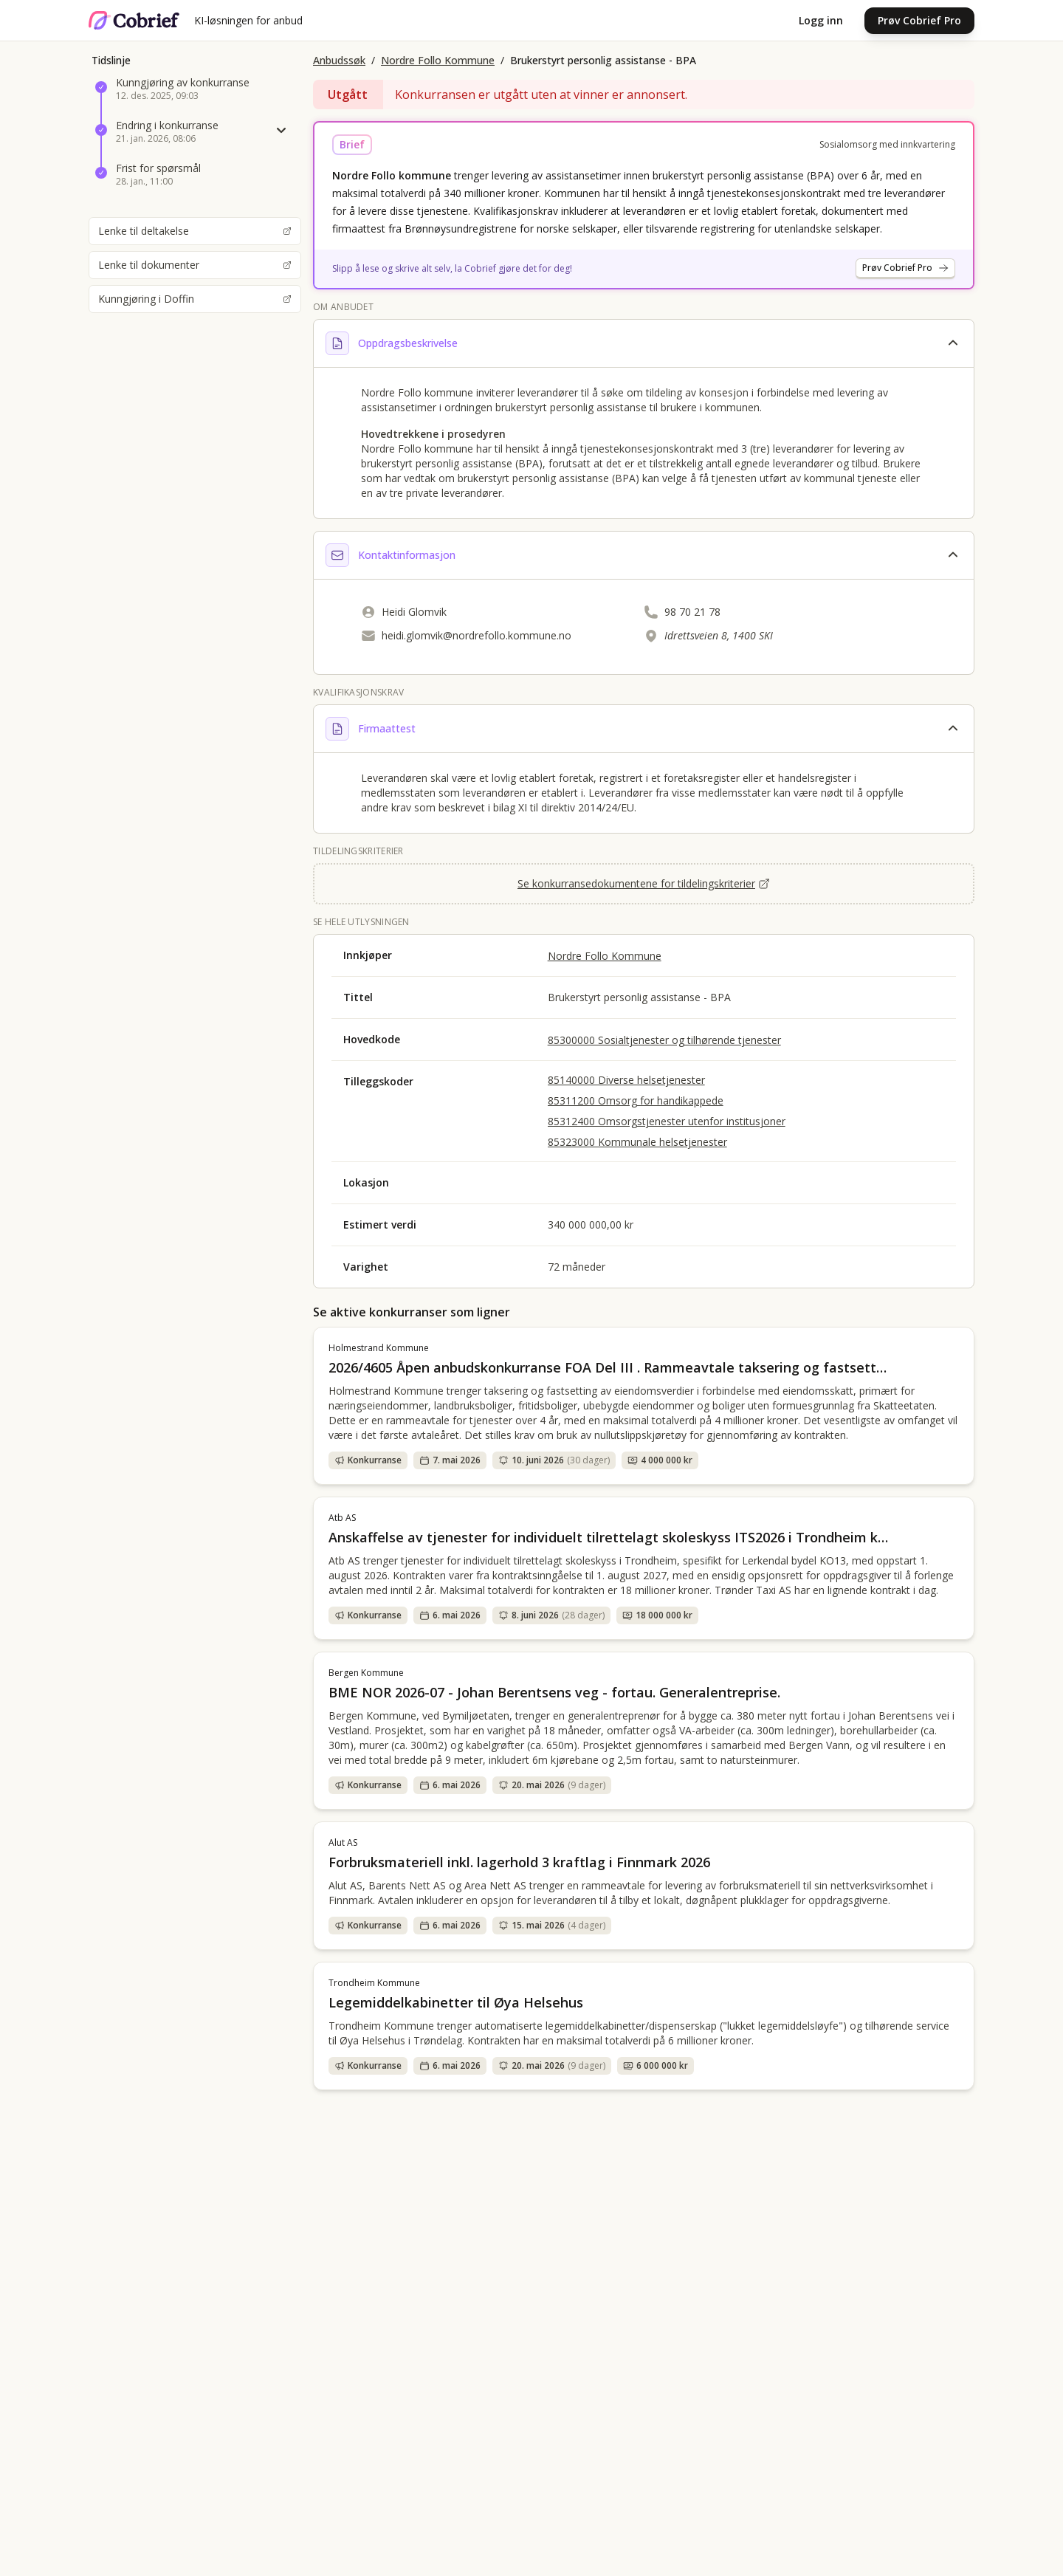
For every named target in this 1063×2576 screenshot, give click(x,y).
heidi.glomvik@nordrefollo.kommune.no (476, 635)
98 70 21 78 (692, 612)
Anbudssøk (339, 60)
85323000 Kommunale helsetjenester (637, 1142)
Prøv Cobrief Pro (919, 20)
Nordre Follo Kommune (438, 60)
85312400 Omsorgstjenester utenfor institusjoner (666, 1121)
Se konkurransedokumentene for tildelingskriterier (643, 883)
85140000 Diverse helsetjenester (626, 1080)
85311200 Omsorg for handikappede (635, 1100)
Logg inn (821, 20)
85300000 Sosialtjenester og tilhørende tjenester (664, 1040)
